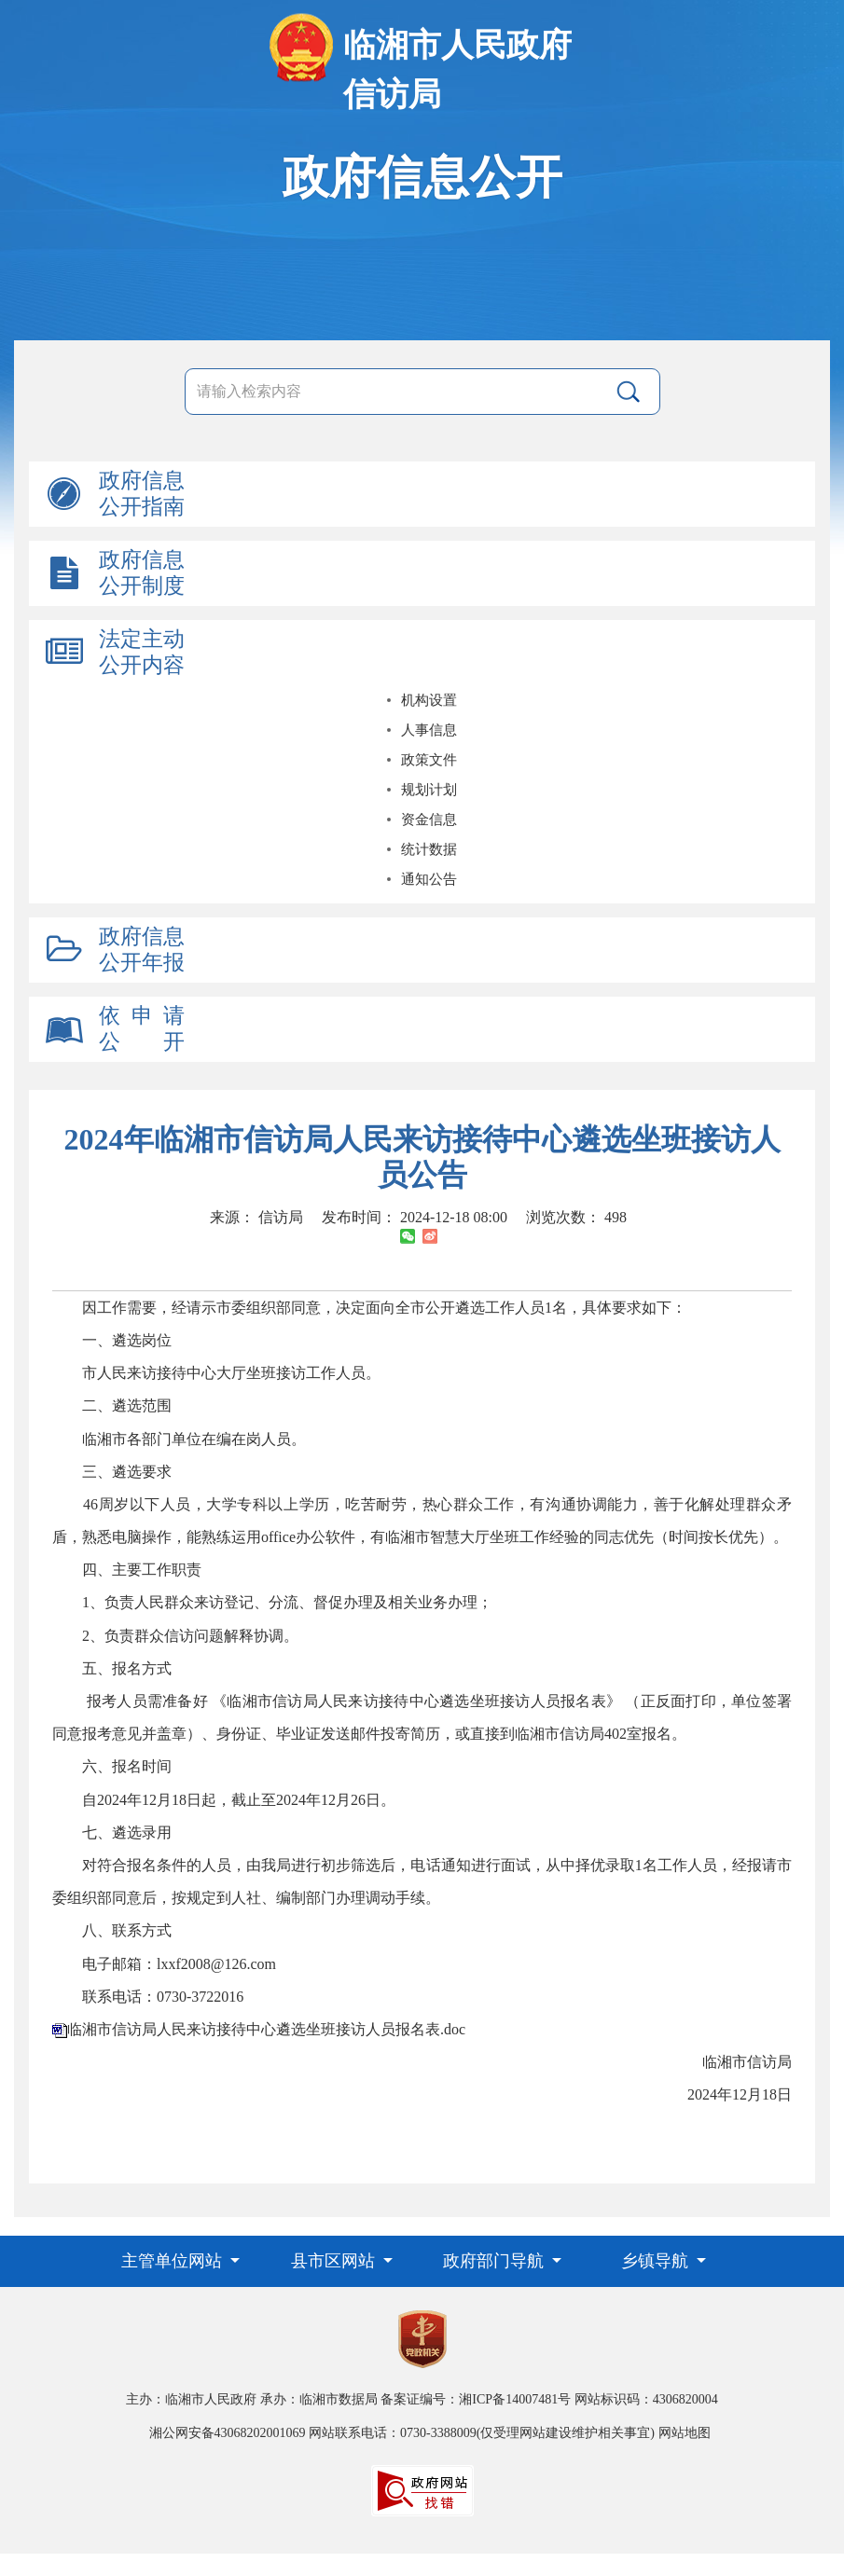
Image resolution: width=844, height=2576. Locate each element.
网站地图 (684, 2433)
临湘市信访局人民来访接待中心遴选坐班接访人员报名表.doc (266, 2029)
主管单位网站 (174, 2261)
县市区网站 (335, 2261)
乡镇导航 (657, 2261)
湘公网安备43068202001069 (227, 2433)
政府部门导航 (495, 2261)
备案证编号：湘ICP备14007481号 (475, 2399)
